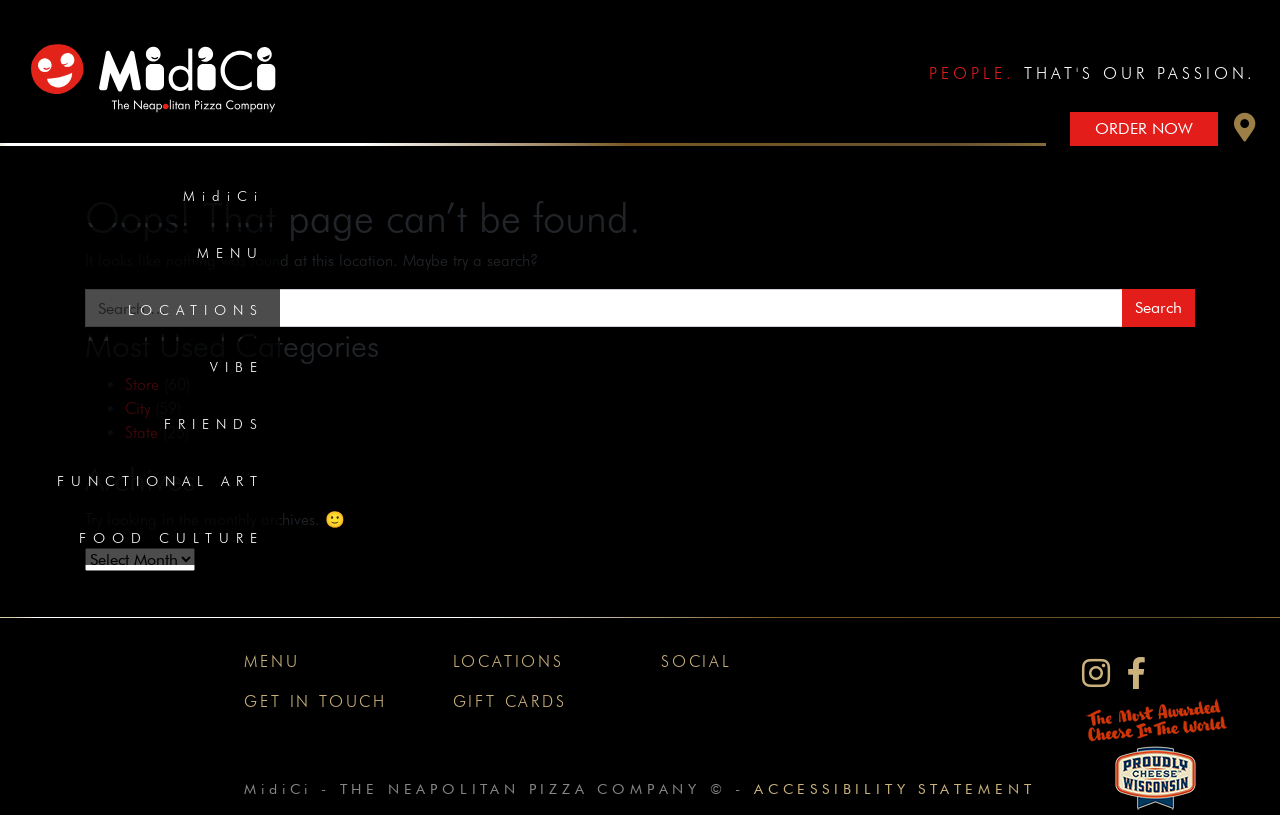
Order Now (1144, 128)
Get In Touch (315, 701)
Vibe (237, 367)
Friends (214, 424)
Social (696, 661)
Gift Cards (510, 701)
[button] (1245, 132)
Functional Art (160, 481)
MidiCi (223, 196)
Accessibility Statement (894, 788)
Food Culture (171, 538)
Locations (196, 310)
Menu (230, 253)
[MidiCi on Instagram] (1096, 673)
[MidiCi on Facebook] (1136, 673)
